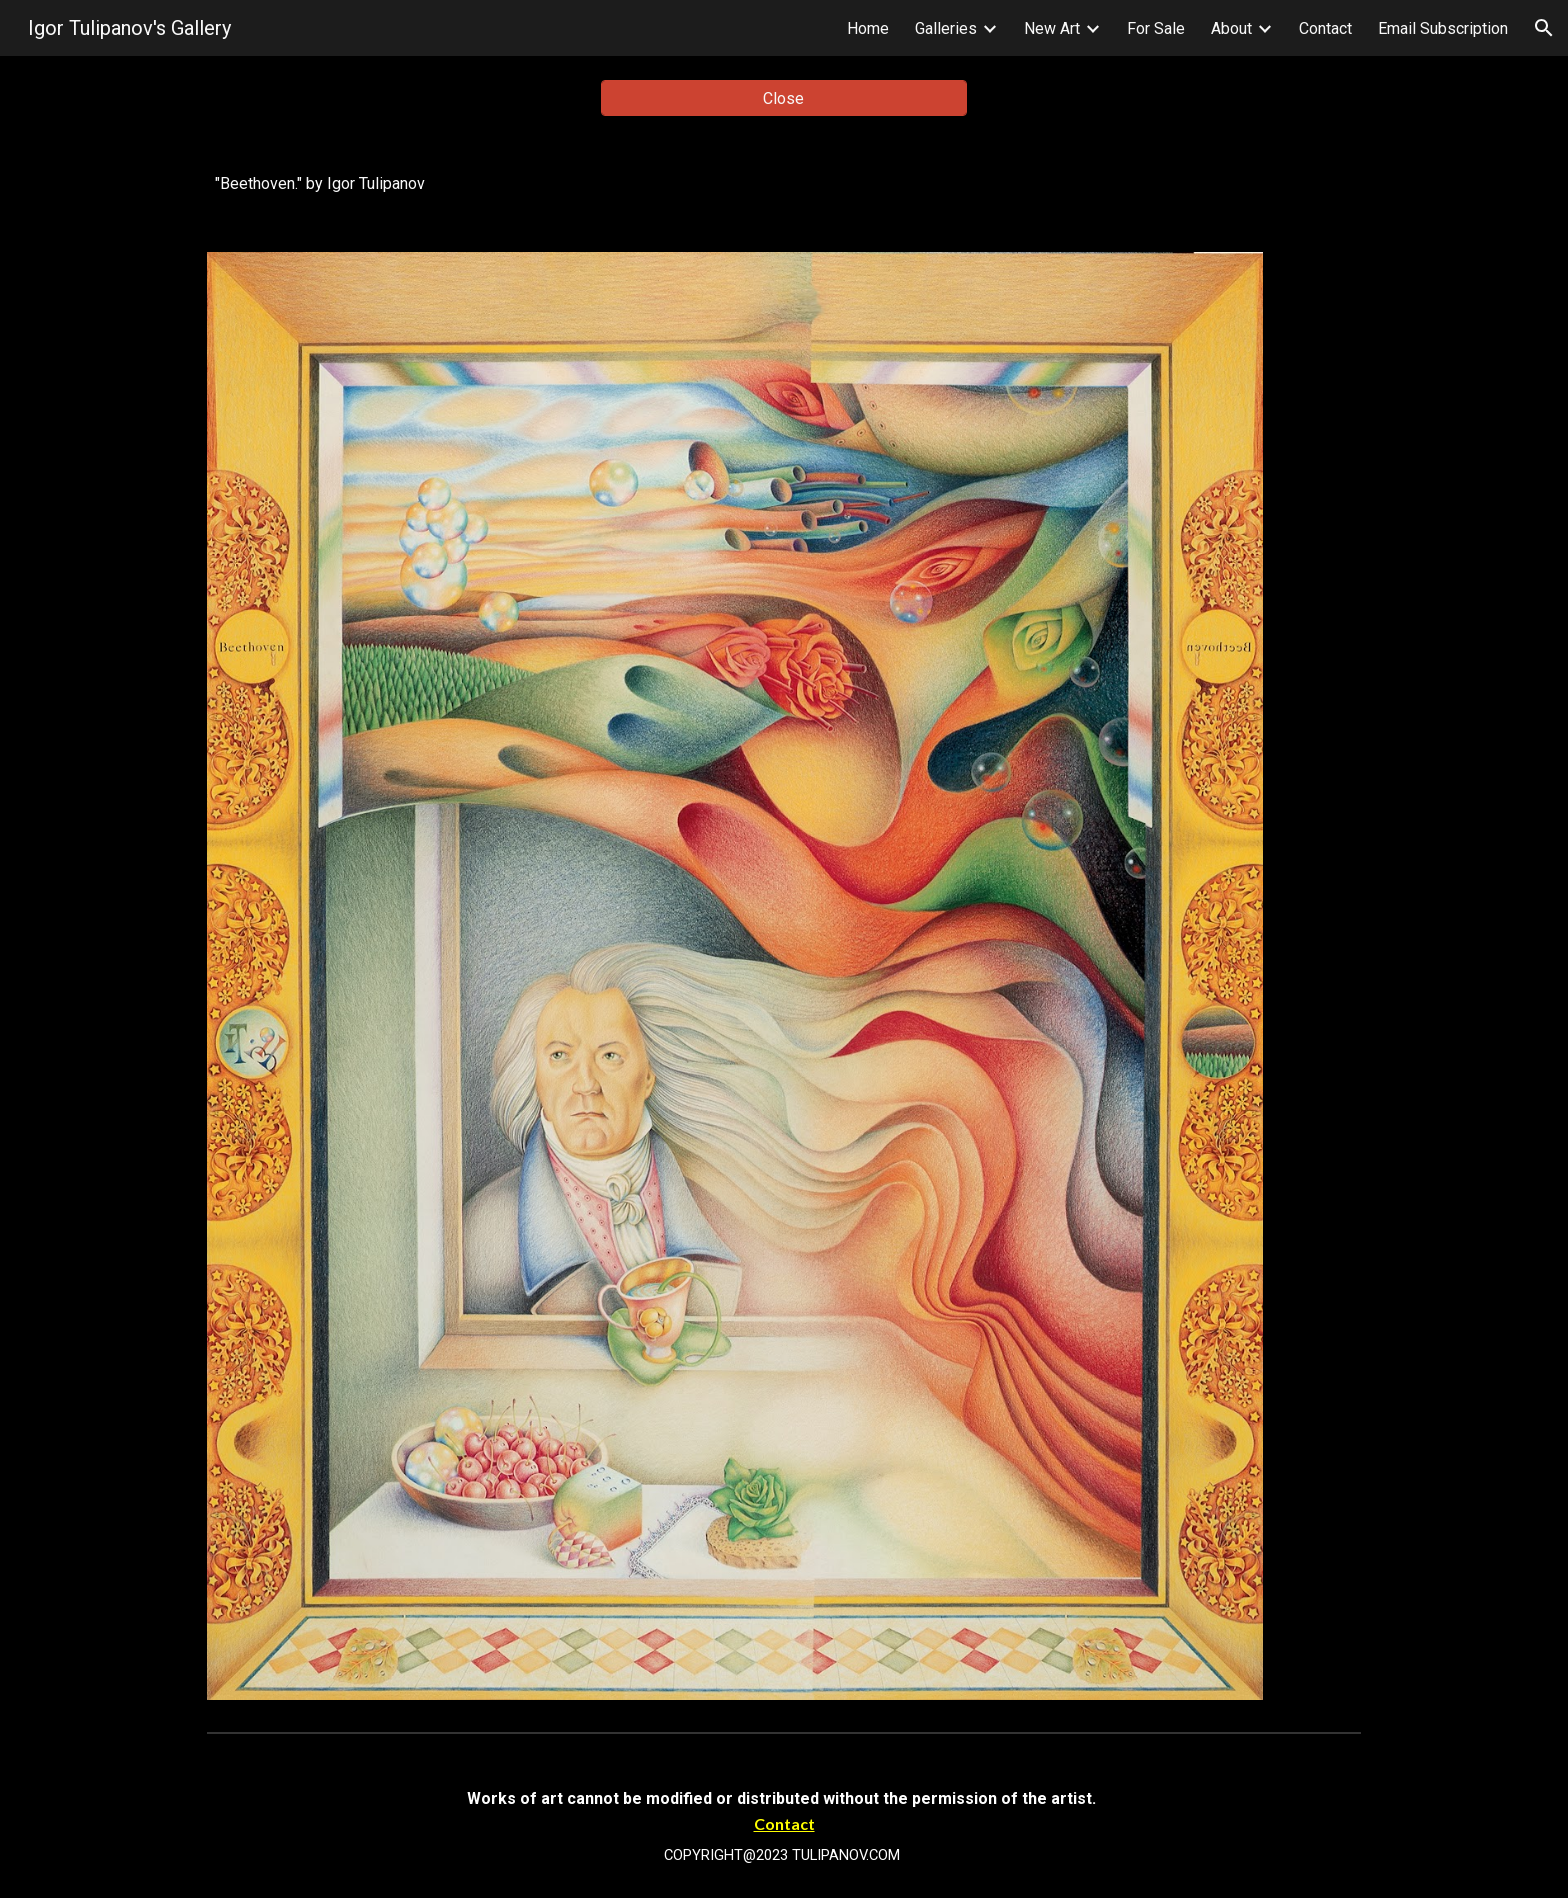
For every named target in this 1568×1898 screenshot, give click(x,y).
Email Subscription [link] (1443, 28)
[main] (784, 184)
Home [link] (868, 28)
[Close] (783, 98)
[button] (1544, 28)
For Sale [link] (1156, 28)
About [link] (1231, 28)
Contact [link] (1325, 28)
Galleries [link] (946, 28)
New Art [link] (1052, 28)
